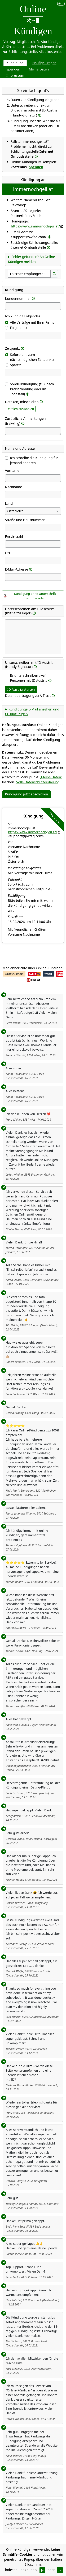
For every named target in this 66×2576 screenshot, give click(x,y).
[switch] (61, 4)
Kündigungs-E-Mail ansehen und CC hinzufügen (32, 712)
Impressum (15, 75)
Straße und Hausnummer (25, 519)
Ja (42, 2570)
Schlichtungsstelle (23, 51)
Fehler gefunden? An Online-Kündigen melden (32, 259)
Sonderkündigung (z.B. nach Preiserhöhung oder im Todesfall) (32, 389)
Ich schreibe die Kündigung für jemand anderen (34, 460)
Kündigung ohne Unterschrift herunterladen (35, 596)
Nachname (13, 487)
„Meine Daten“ (51, 777)
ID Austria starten (21, 689)
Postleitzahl (14, 536)
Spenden (13, 69)
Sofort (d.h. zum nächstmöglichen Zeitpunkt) (32, 357)
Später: (15, 365)
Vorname (12, 470)
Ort (7, 552)
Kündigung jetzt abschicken (26, 794)
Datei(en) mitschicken (22, 401)
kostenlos (54, 51)
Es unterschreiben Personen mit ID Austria (28, 678)
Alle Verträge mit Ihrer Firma (32, 322)
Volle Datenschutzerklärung (37, 782)
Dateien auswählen (20, 409)
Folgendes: (18, 327)
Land (9, 503)
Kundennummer (18, 298)
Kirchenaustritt (17, 46)
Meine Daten (39, 69)
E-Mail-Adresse (16, 569)
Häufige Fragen (44, 62)
